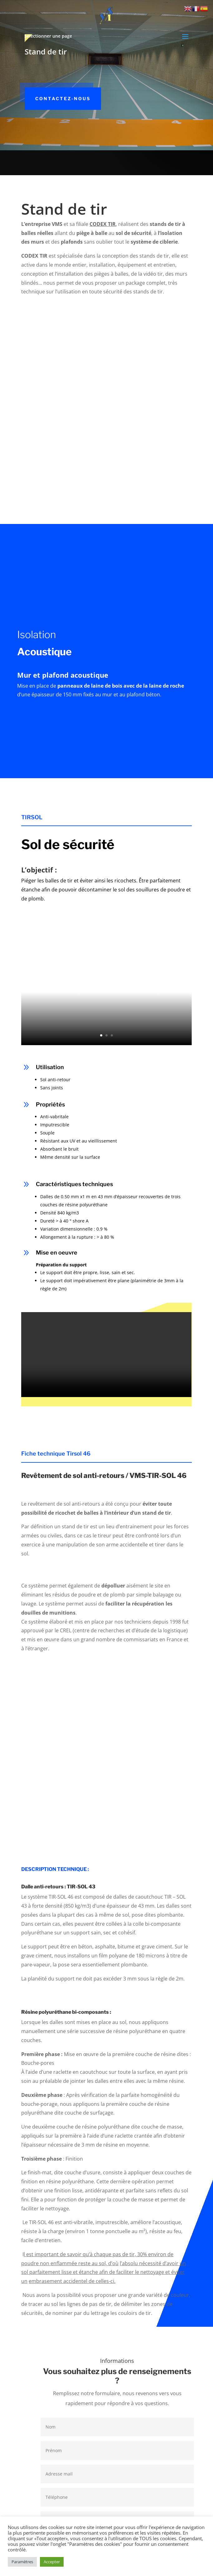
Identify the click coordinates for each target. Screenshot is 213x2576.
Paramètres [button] (22, 2561)
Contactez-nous (62, 98)
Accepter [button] (52, 2561)
